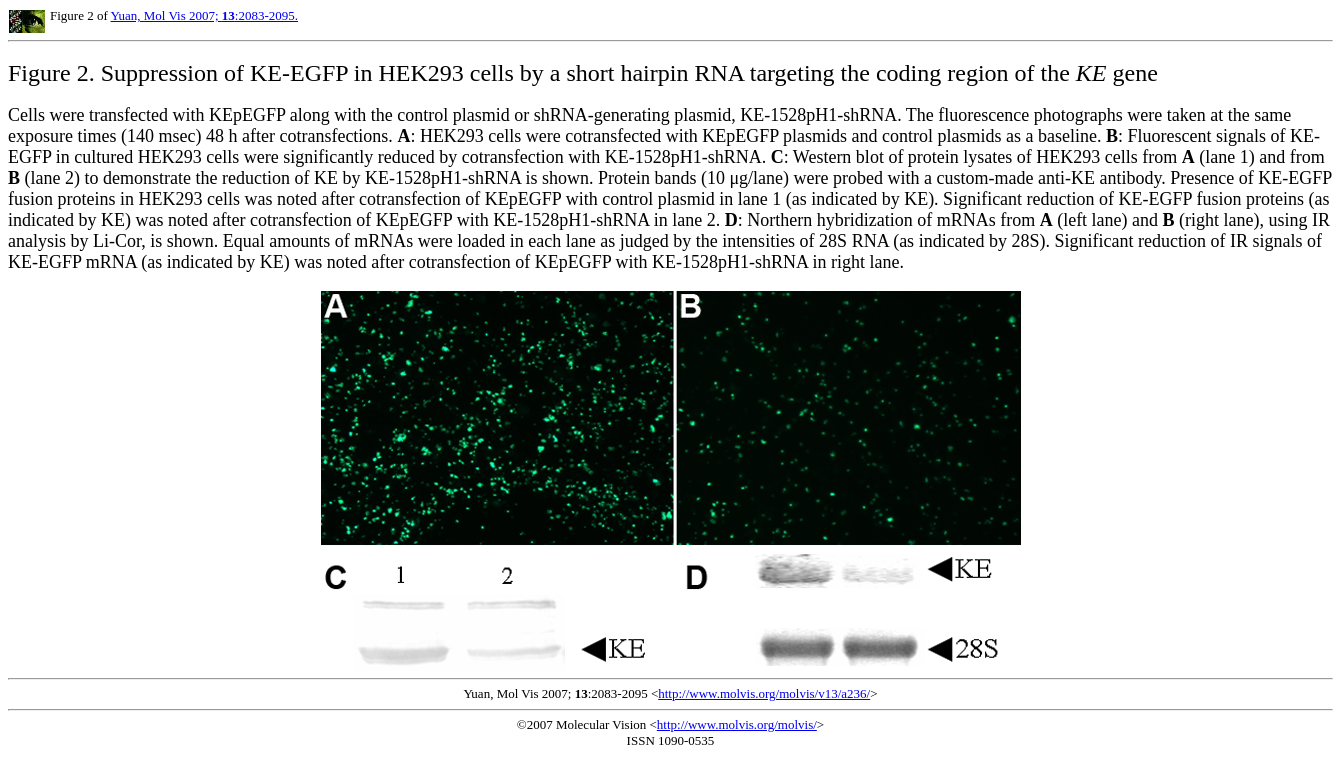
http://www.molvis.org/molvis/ (737, 724)
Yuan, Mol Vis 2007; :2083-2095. (205, 15)
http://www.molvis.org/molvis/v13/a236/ (764, 693)
